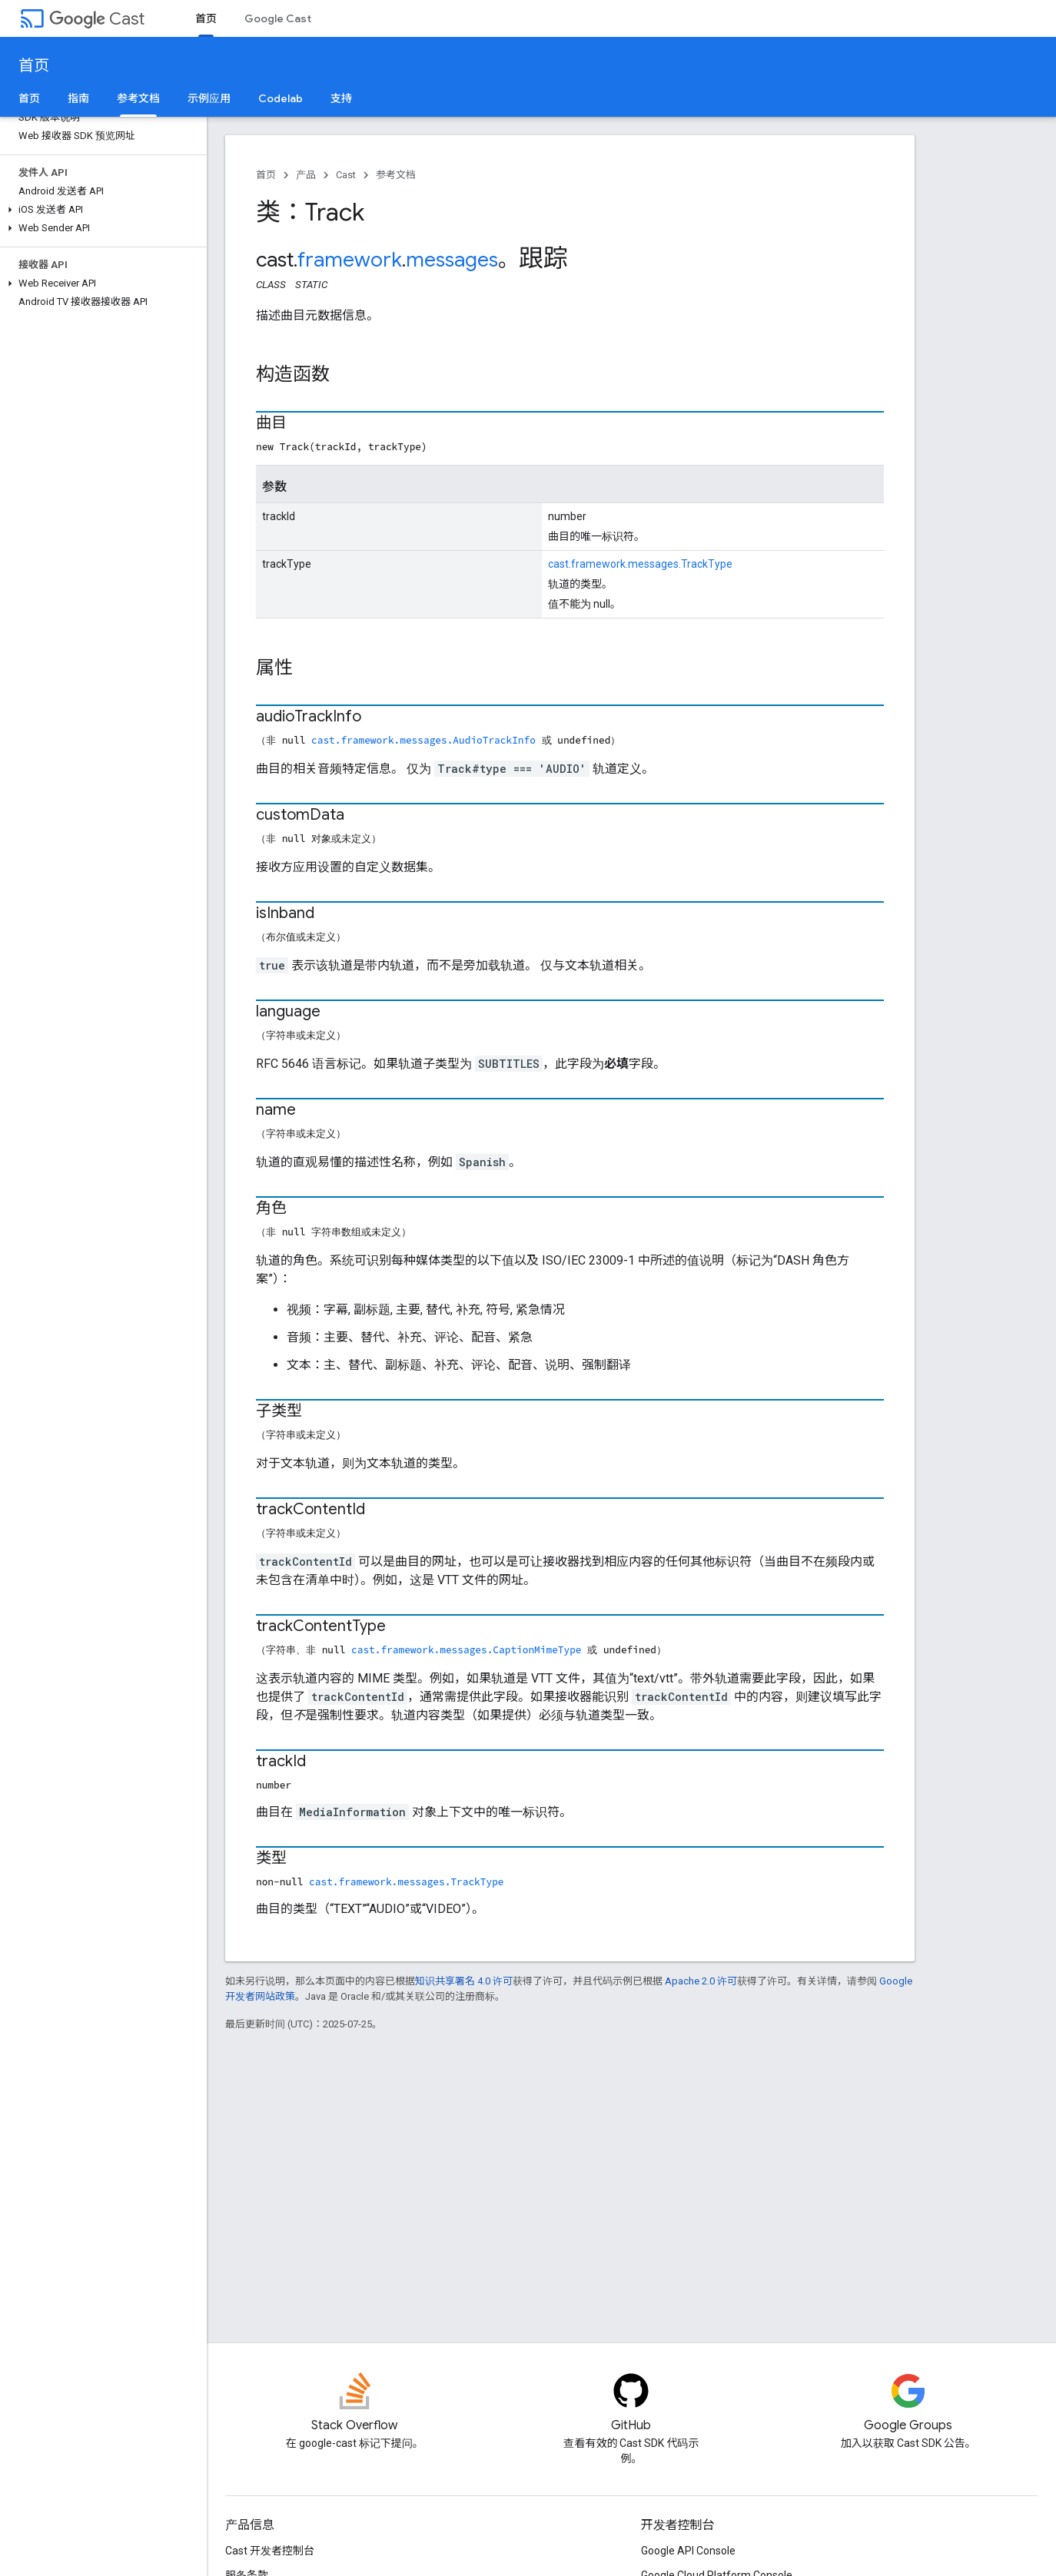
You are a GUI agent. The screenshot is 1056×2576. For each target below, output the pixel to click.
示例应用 (209, 98)
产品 (306, 175)
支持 (341, 98)
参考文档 (396, 175)
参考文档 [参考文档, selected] (138, 98)
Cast (96, 18)
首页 (33, 65)
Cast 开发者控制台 (269, 2551)
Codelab (280, 98)
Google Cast (277, 18)
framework (349, 260)
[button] (100, 210)
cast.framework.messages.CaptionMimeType (466, 1649)
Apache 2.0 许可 (701, 1981)
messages (452, 260)
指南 (78, 98)
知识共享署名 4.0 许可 (464, 1981)
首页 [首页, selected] (206, 18)
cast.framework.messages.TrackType (640, 564)
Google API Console (688, 2551)
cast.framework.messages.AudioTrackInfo (423, 740)
